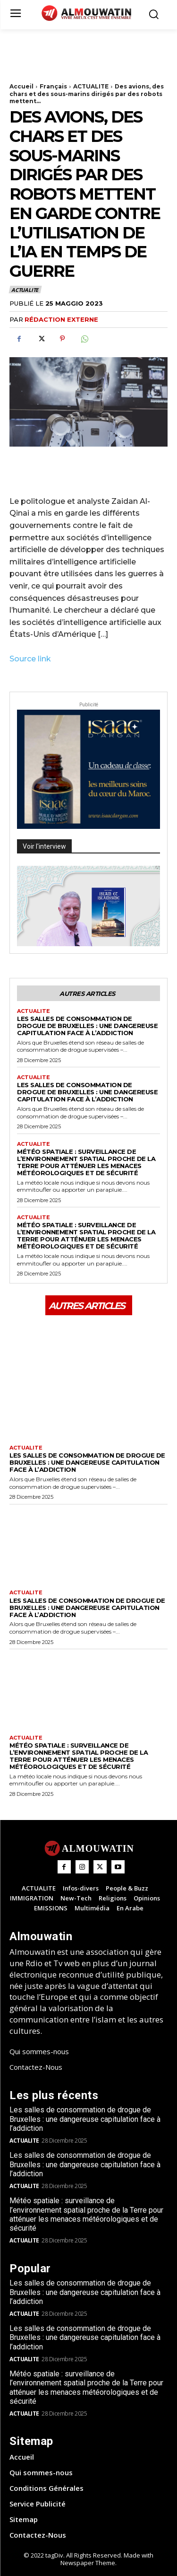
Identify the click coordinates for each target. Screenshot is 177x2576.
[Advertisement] (84, 53)
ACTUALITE (91, 86)
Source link (30, 658)
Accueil (21, 86)
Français (53, 86)
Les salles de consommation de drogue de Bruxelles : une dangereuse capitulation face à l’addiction (87, 1026)
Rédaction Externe (61, 319)
